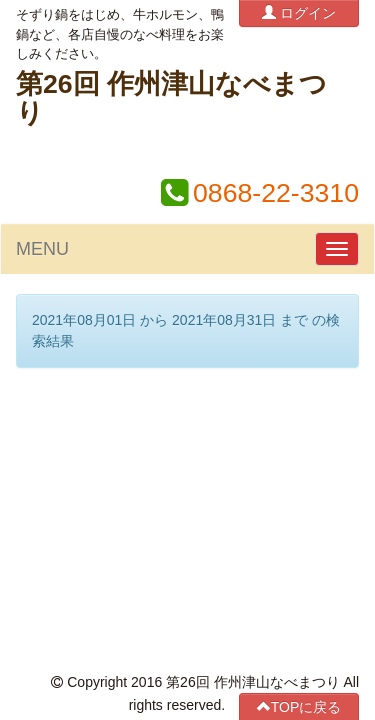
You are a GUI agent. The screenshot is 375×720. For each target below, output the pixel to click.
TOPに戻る (299, 417)
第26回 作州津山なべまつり (171, 98)
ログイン (299, 12)
